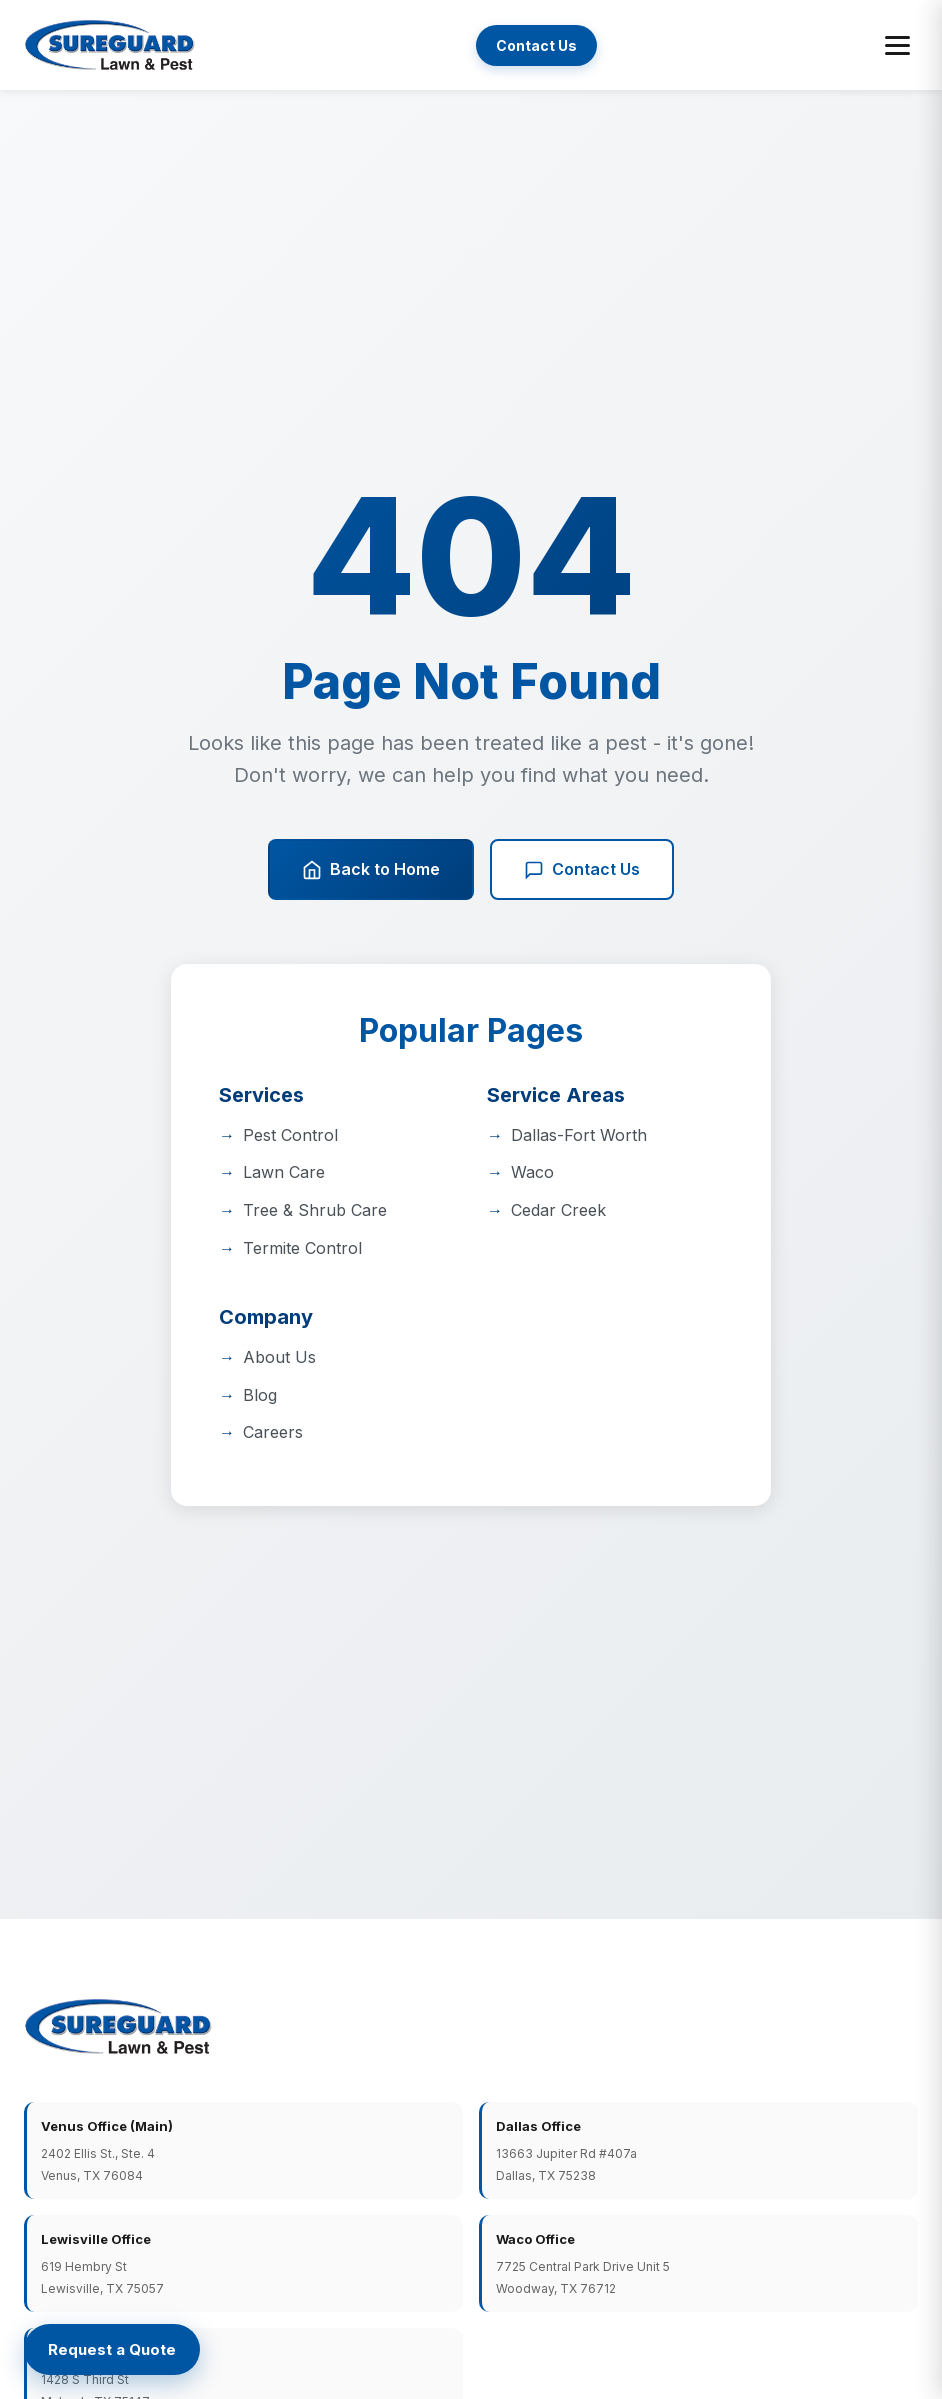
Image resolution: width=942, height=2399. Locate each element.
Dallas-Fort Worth (579, 1135)
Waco (532, 1172)
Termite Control (302, 1248)
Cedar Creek (558, 1210)
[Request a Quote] (112, 2349)
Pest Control (290, 1135)
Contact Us (536, 45)
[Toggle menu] (897, 45)
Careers (273, 1432)
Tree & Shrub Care (315, 1210)
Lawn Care (284, 1172)
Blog (260, 1395)
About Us (279, 1357)
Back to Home (371, 869)
